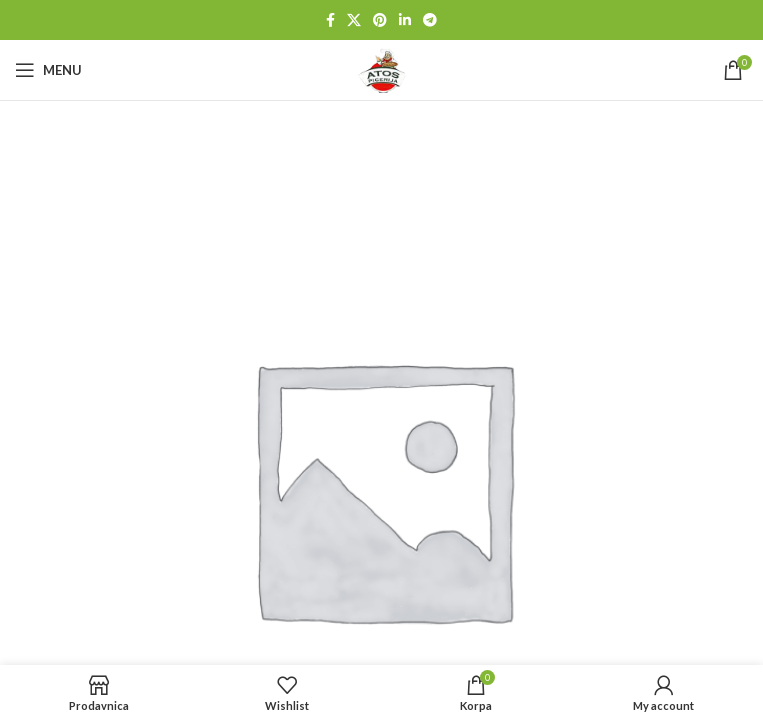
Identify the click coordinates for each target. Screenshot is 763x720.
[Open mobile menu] (48, 70)
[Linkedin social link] (405, 20)
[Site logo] (382, 68)
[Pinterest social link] (380, 20)
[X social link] (354, 20)
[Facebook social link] (330, 20)
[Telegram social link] (430, 20)
